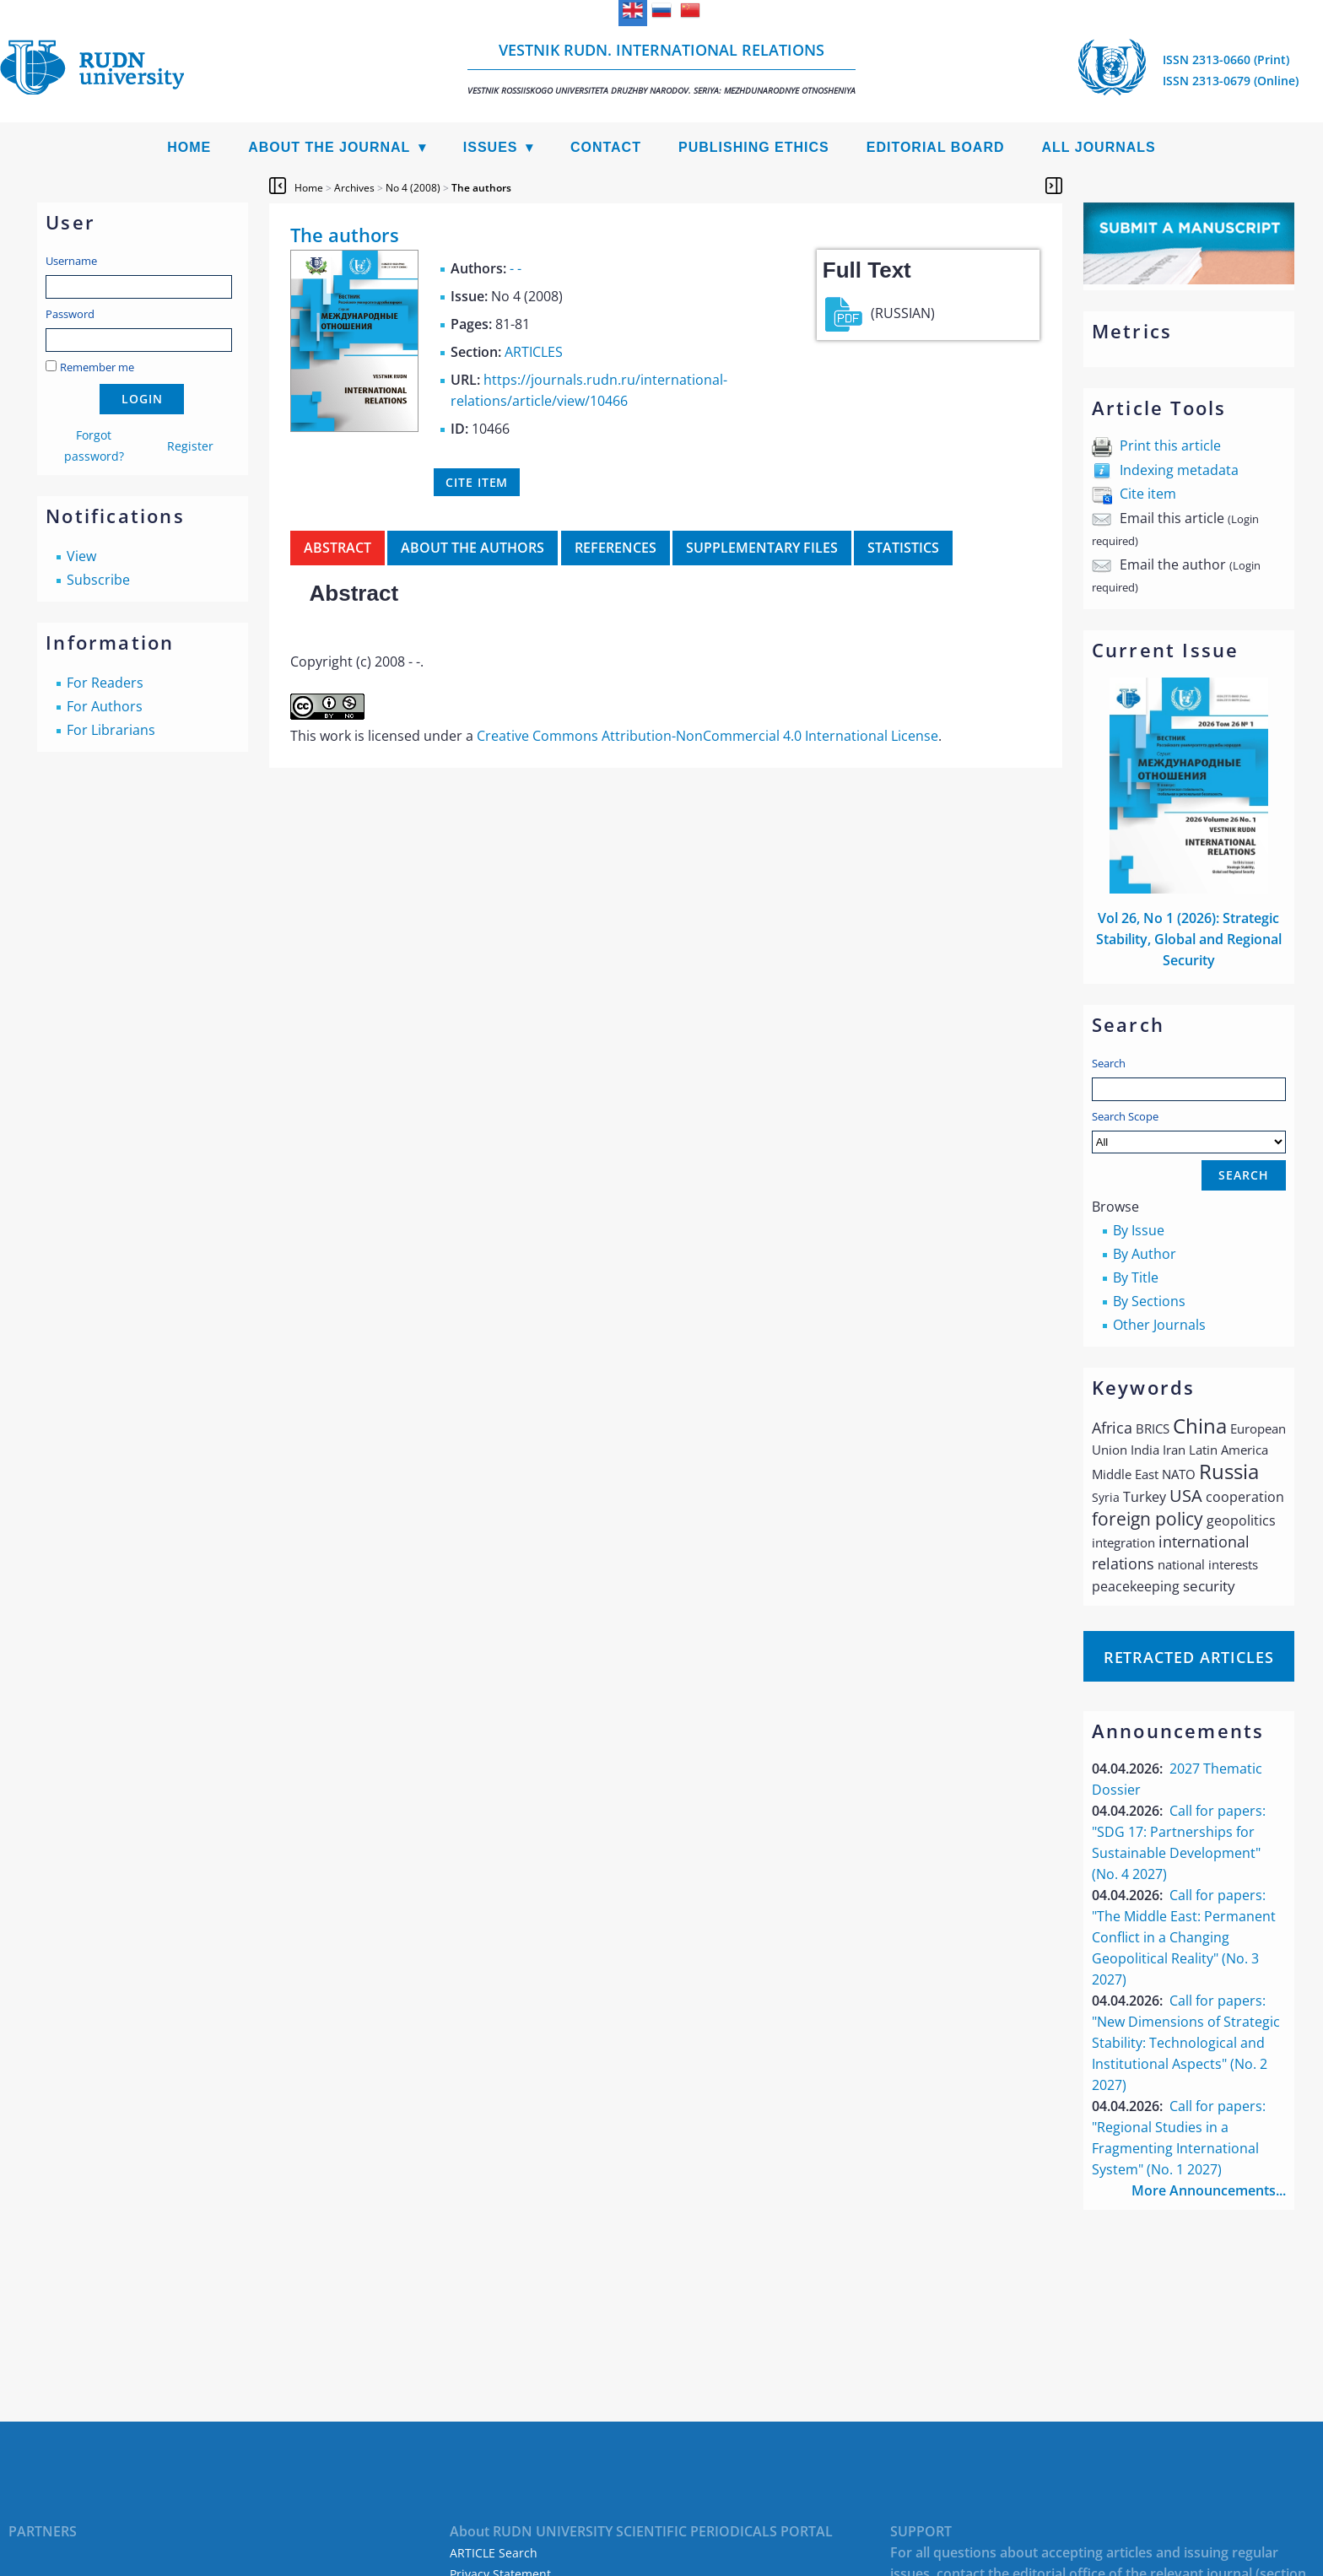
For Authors (105, 706)
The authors (481, 188)
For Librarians (111, 730)
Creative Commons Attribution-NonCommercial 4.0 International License (707, 735)
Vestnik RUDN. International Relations (661, 68)
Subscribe (98, 579)
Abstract (337, 547)
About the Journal (329, 147)
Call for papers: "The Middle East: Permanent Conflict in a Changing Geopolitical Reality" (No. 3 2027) (1184, 1937)
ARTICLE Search (493, 2553)
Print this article (1170, 445)
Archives (354, 188)
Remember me (97, 367)
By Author (1144, 1254)
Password (70, 313)
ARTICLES (534, 352)
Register (190, 446)
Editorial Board (936, 147)
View (81, 556)
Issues (490, 147)
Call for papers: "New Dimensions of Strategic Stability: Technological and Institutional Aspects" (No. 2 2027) (1186, 2042)
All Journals (1099, 147)
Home (189, 147)
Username (71, 260)
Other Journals (1159, 1324)
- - (515, 268)
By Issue (1138, 1230)
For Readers (105, 682)
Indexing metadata (1179, 470)
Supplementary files (762, 547)
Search (1109, 1063)
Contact (605, 147)
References (615, 547)
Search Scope (1189, 1131)
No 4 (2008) (413, 188)
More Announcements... (1208, 2190)
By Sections (1149, 1301)
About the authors (472, 547)
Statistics (903, 547)
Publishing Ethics (753, 147)
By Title (1135, 1277)
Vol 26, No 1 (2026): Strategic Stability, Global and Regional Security (1189, 939)
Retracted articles (1189, 1657)
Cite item (1148, 493)
